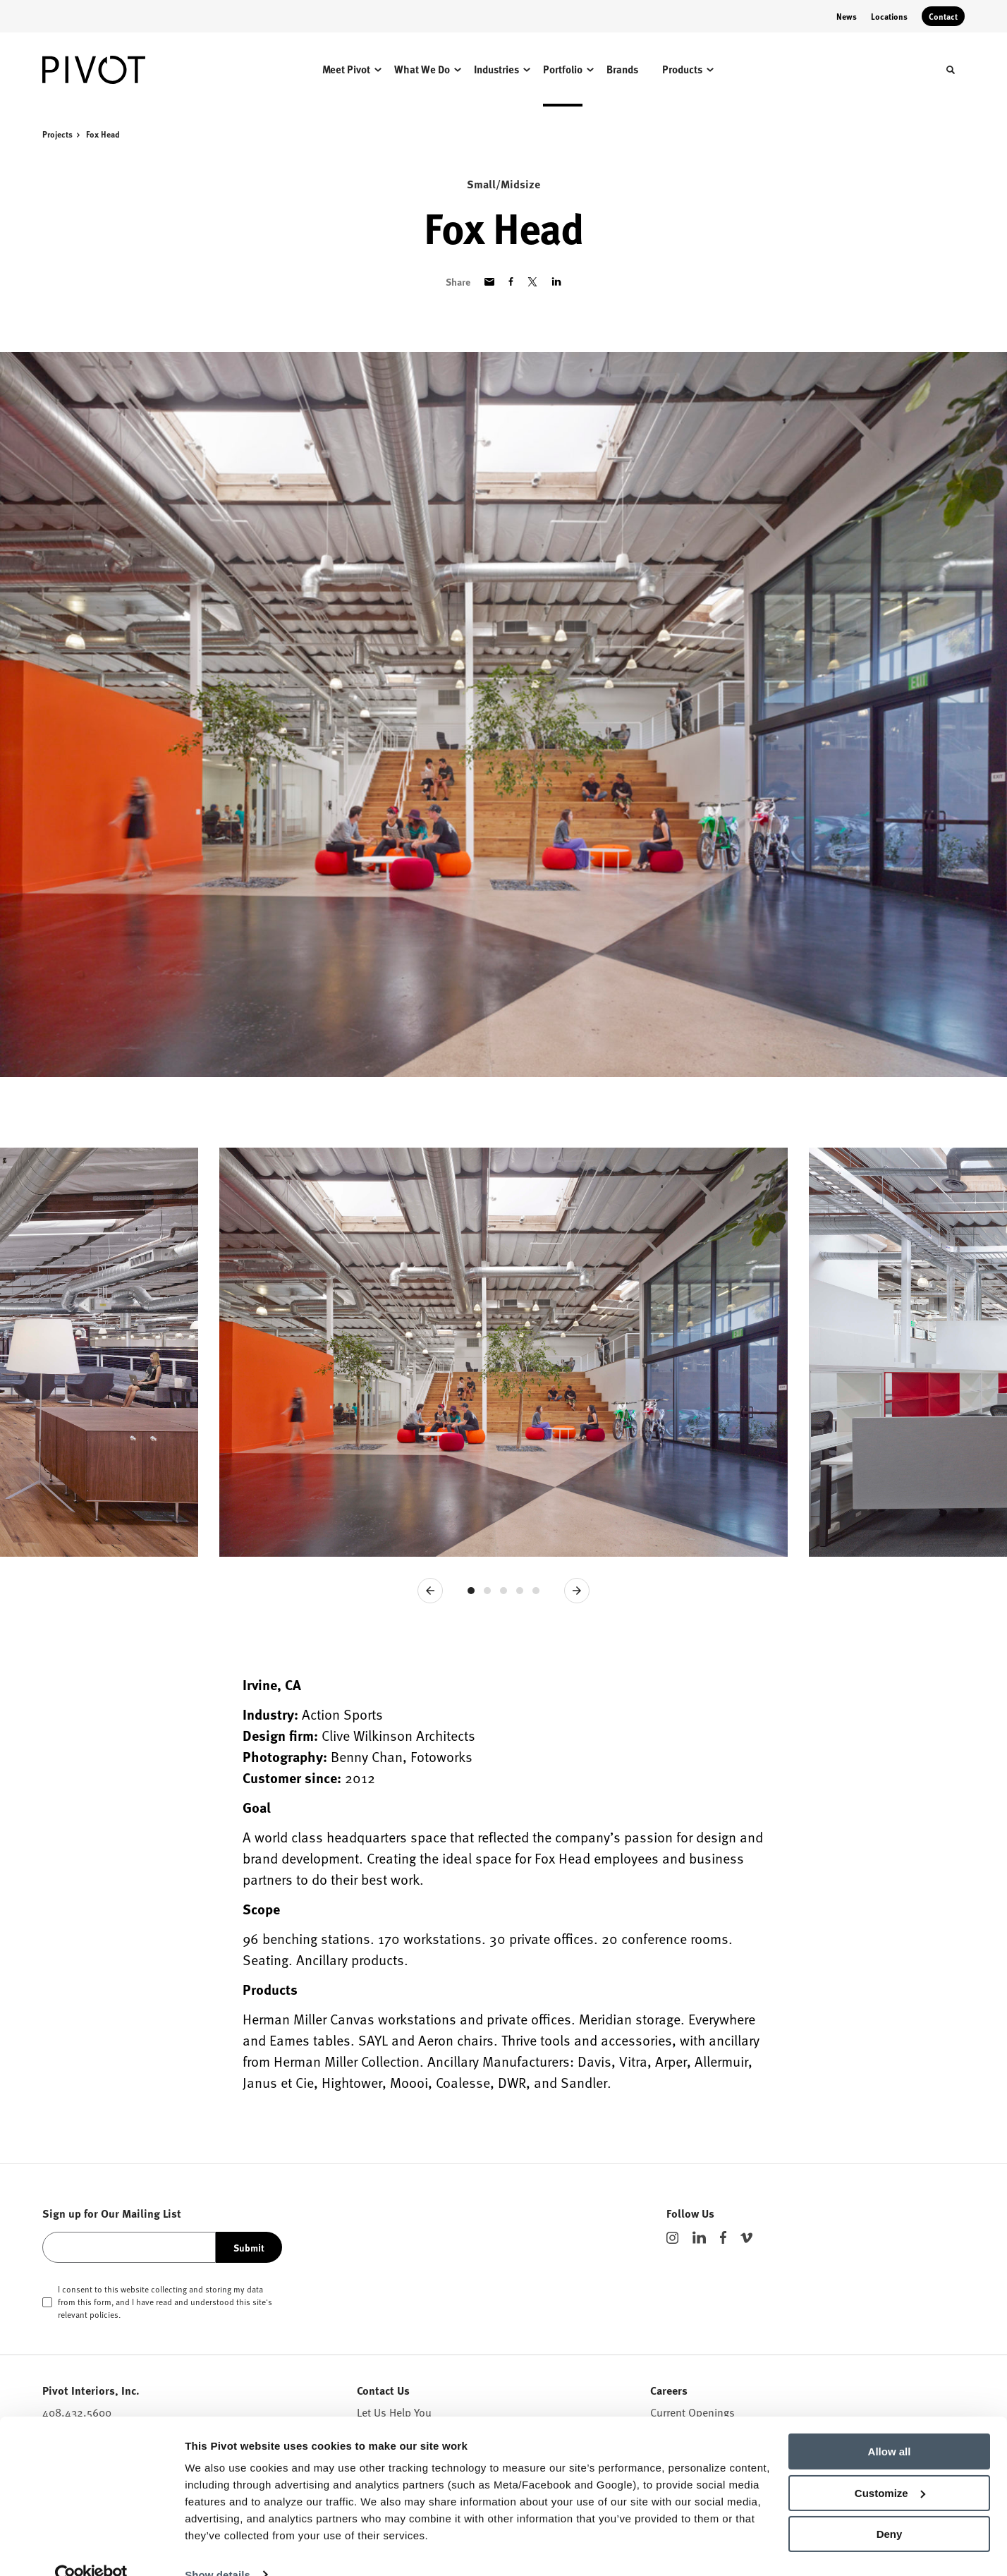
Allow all (889, 2425)
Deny (890, 2508)
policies (104, 2314)
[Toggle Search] (950, 70)
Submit (248, 2247)
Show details (217, 2548)
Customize (890, 2466)
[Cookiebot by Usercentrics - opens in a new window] (91, 2548)
